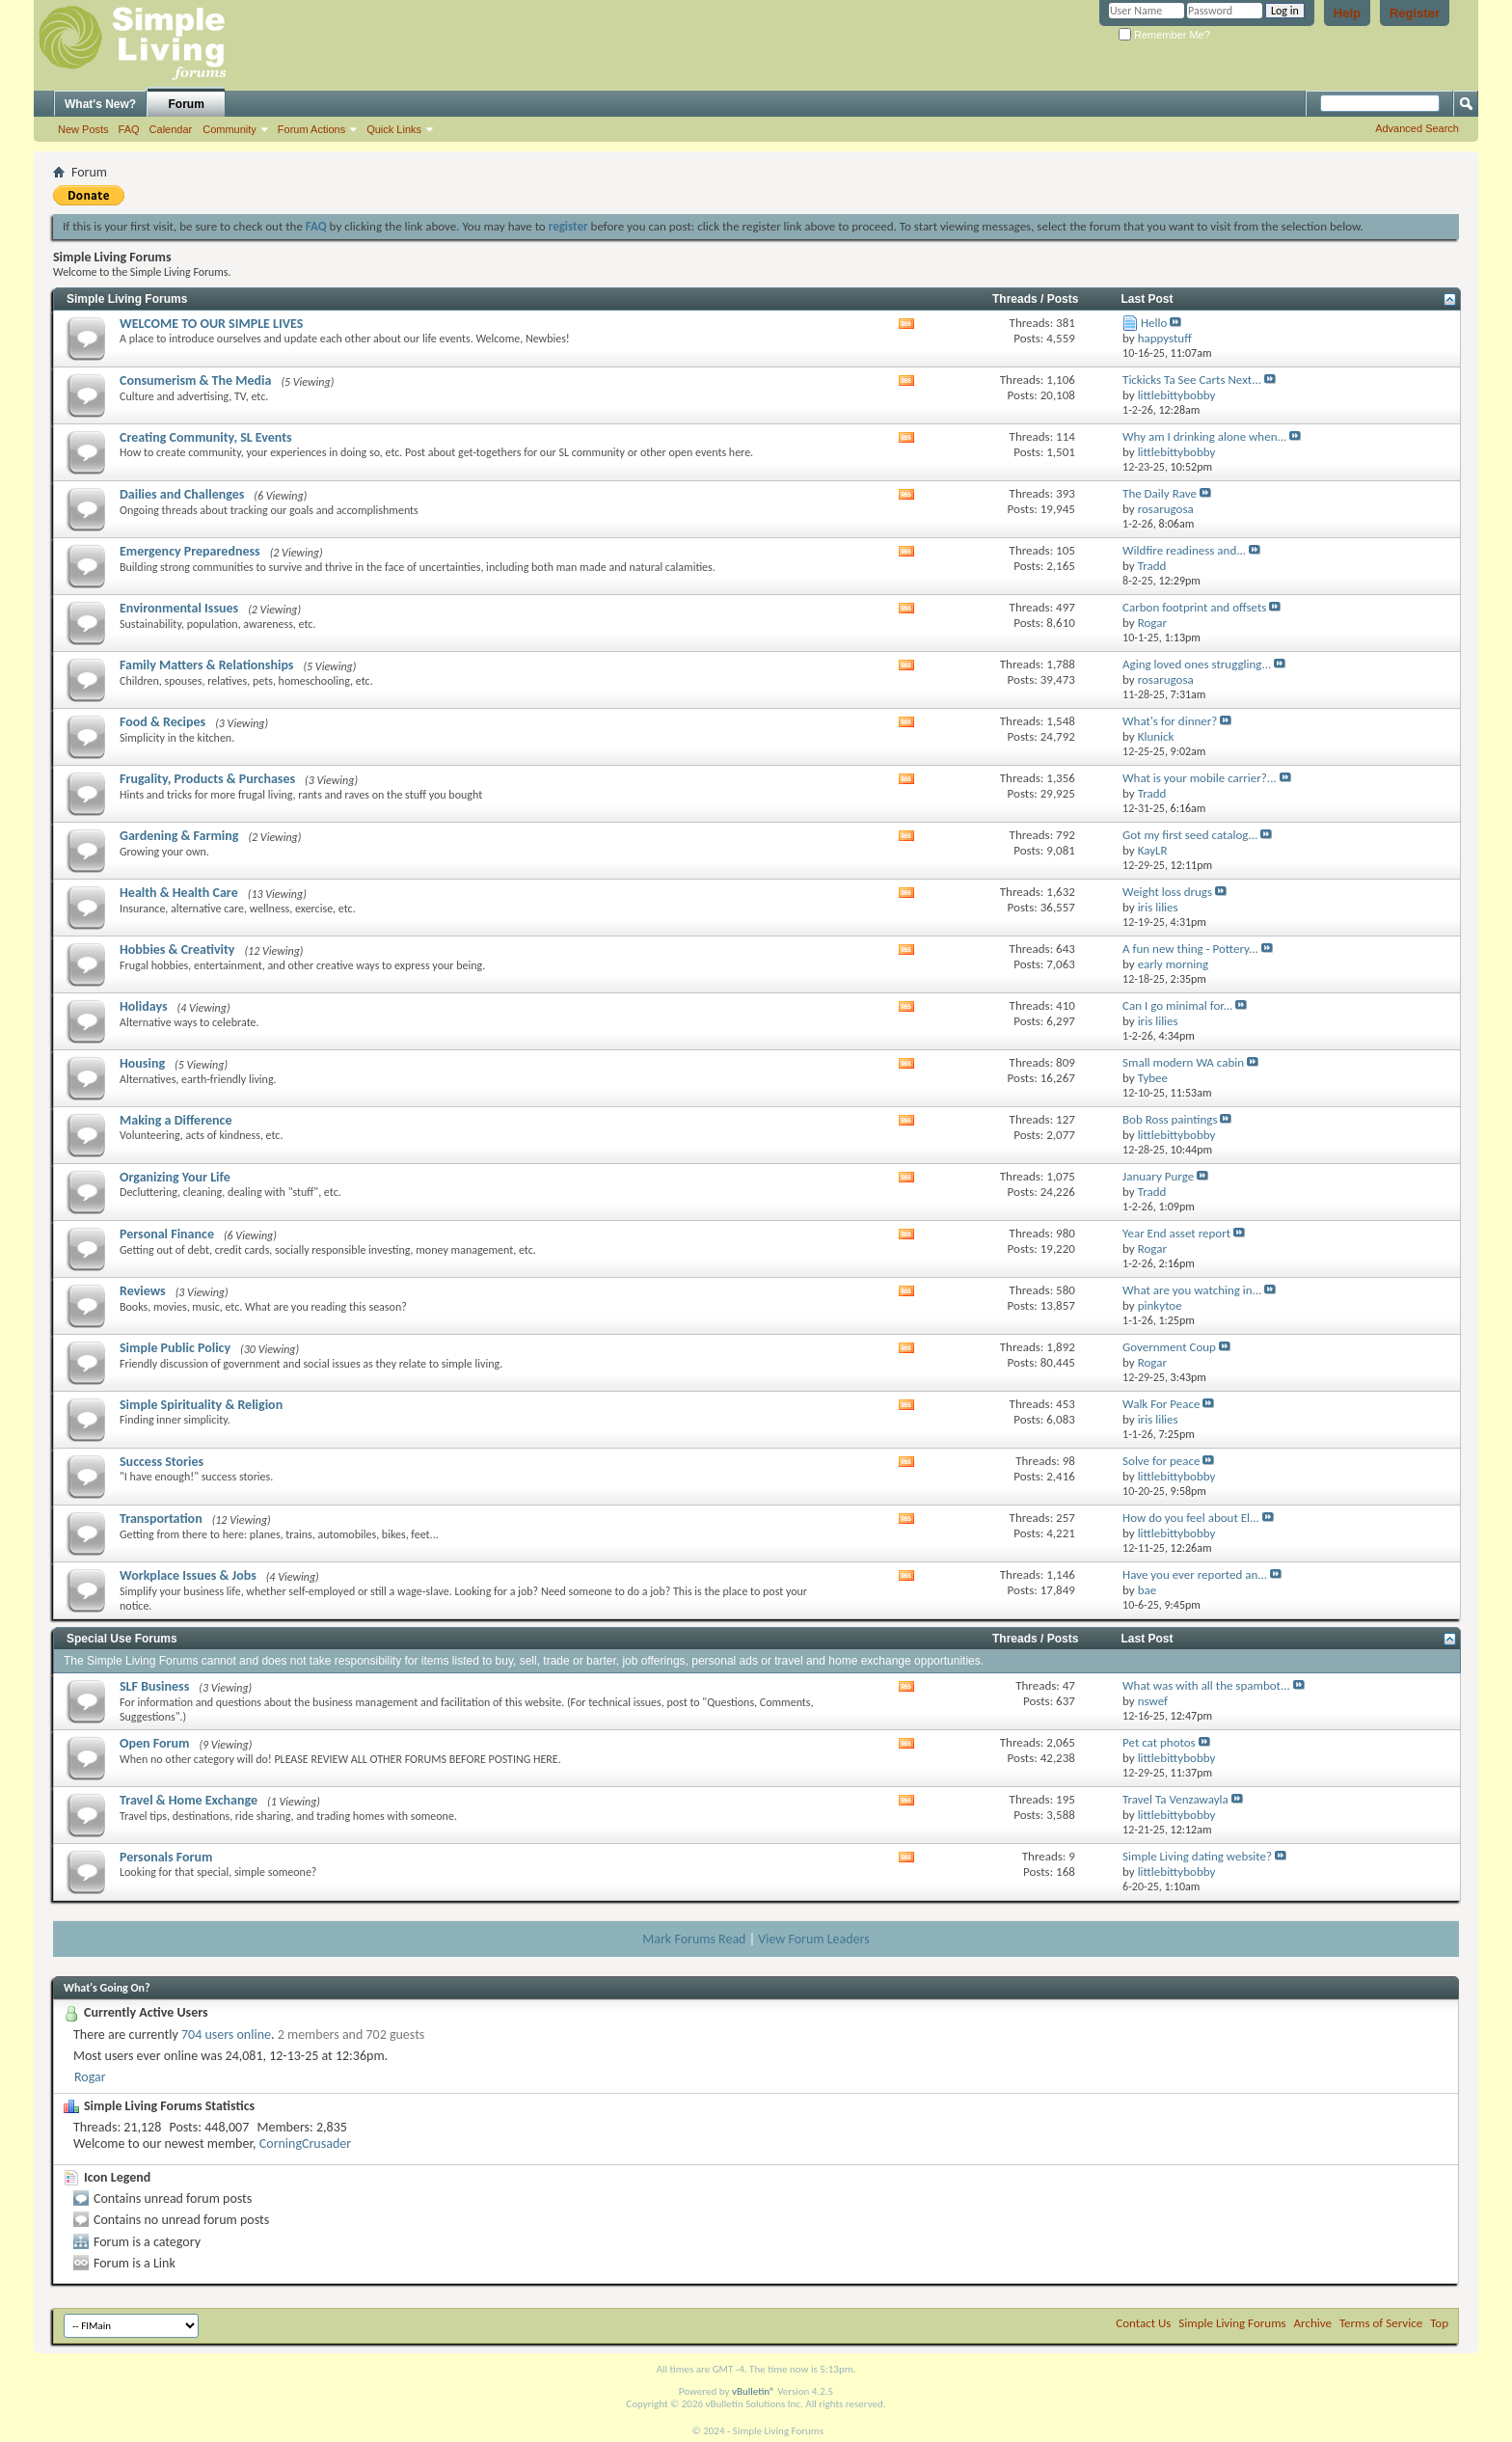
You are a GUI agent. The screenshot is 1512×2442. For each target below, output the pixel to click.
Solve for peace (1161, 1460)
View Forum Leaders (813, 1939)
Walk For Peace (1161, 1404)
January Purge (1158, 1176)
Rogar (90, 2077)
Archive (1313, 2323)
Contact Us (1143, 2323)
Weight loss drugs (1167, 891)
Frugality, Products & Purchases (207, 779)
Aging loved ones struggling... (1196, 664)
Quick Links (393, 129)
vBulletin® (753, 2391)
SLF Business (154, 1686)
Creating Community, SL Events (206, 437)
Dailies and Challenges (182, 494)
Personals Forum (166, 1857)
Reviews (143, 1291)
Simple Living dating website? (1197, 1856)
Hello (1154, 322)
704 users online (226, 2034)
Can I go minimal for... (1177, 1005)
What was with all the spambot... (1206, 1685)
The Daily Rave (1159, 493)
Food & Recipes (162, 722)
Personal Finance (167, 1234)
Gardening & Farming (179, 836)
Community (229, 129)
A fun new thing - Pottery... (1190, 948)
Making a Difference (175, 1120)
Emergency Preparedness (190, 551)
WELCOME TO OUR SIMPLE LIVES (211, 323)
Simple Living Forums (127, 299)
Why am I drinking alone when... (1204, 436)
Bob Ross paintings (1169, 1119)
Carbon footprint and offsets (1194, 607)
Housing (142, 1063)
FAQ (129, 129)
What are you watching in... (1191, 1290)
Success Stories (161, 1461)
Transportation (161, 1518)
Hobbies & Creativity (177, 949)
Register (1415, 13)
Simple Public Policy (175, 1348)
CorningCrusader (305, 2143)
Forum (186, 104)
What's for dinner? (1169, 721)
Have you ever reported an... (1194, 1574)
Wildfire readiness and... (1184, 550)
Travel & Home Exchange (188, 1800)
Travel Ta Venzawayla (1175, 1799)
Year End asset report (1176, 1233)
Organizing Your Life (175, 1177)
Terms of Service (1380, 2323)
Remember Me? (1164, 35)
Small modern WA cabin (1183, 1062)
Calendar (171, 129)
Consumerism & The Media (195, 380)
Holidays (144, 1006)
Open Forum (154, 1743)
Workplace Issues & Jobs (188, 1575)
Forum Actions (311, 129)
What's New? (100, 104)
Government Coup (1169, 1347)
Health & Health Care (179, 892)
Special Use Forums (122, 1638)
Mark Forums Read (693, 1939)
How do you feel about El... (1190, 1517)
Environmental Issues (179, 608)
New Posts (83, 129)
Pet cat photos (1159, 1742)
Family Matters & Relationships (206, 665)
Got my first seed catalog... (1189, 835)
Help (1347, 13)
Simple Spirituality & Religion (201, 1405)
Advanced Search (1417, 128)
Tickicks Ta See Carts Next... (1191, 379)
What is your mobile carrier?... (1199, 778)
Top (1439, 2323)
